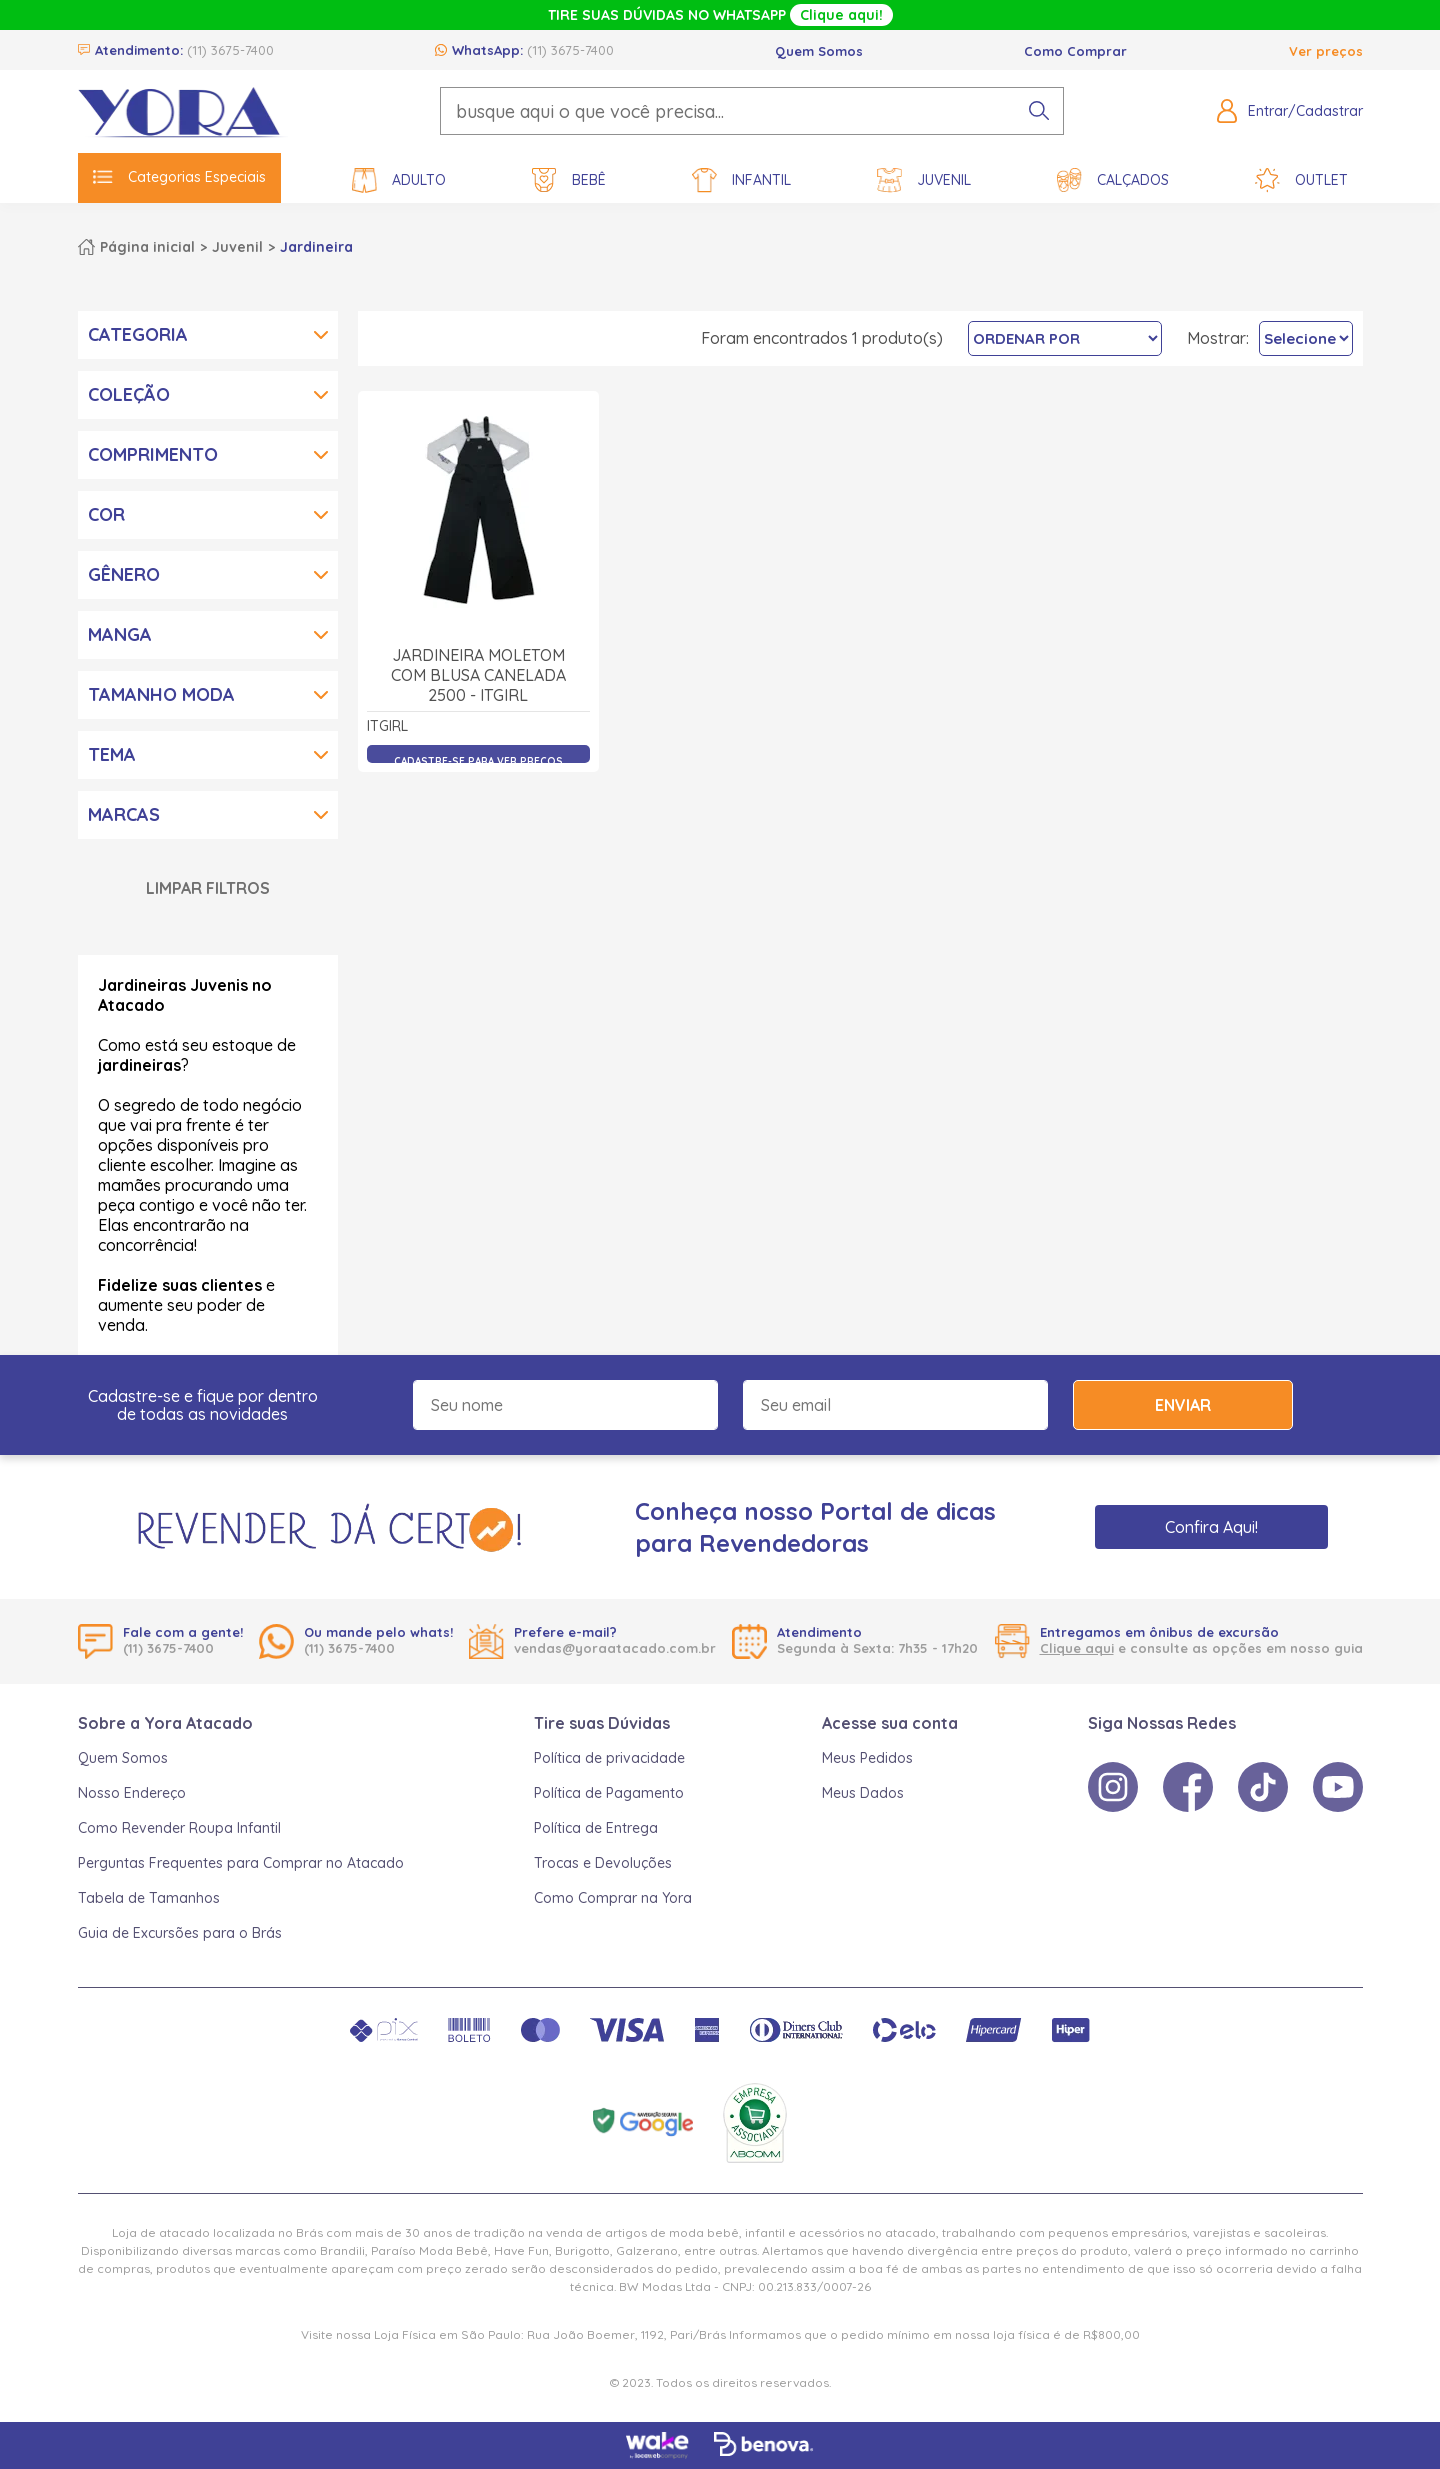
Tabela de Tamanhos (149, 1898)
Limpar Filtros (208, 888)
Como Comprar (1075, 51)
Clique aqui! (841, 15)
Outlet (1301, 180)
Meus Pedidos (867, 1758)
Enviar (1183, 1405)
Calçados (1113, 180)
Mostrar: (1218, 338)
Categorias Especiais (179, 177)
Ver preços (1326, 51)
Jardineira (316, 247)
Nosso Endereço (132, 1793)
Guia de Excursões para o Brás (180, 1933)
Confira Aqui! (1211, 1527)
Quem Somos (819, 51)
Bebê (569, 180)
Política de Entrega (596, 1828)
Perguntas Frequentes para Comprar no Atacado (241, 1863)
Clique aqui (1077, 1648)
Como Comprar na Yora (613, 1898)
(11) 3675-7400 (230, 50)
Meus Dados (863, 1793)
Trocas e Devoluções (603, 1863)
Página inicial (147, 247)
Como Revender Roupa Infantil (179, 1828)
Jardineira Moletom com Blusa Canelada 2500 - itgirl (478, 675)
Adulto (399, 180)
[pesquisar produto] (1039, 111)
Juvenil (924, 180)
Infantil (741, 180)
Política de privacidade (609, 1758)
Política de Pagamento (609, 1793)
